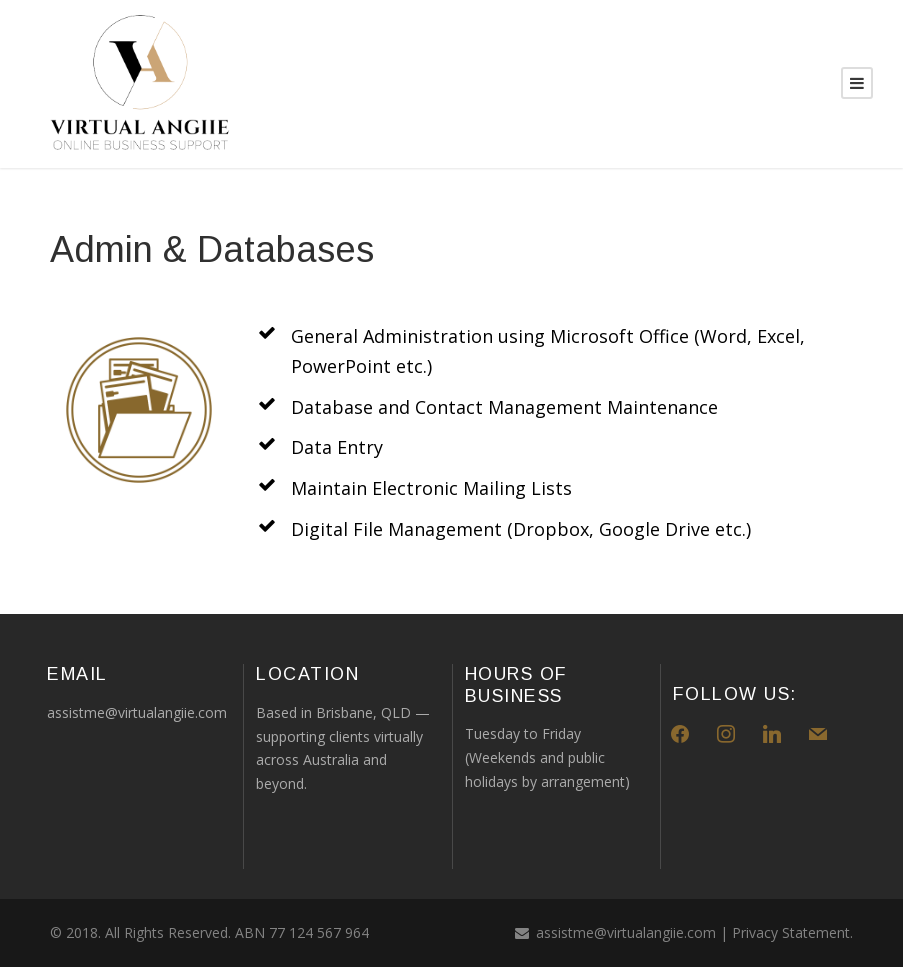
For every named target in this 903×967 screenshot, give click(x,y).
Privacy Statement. (792, 932)
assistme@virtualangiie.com (626, 932)
